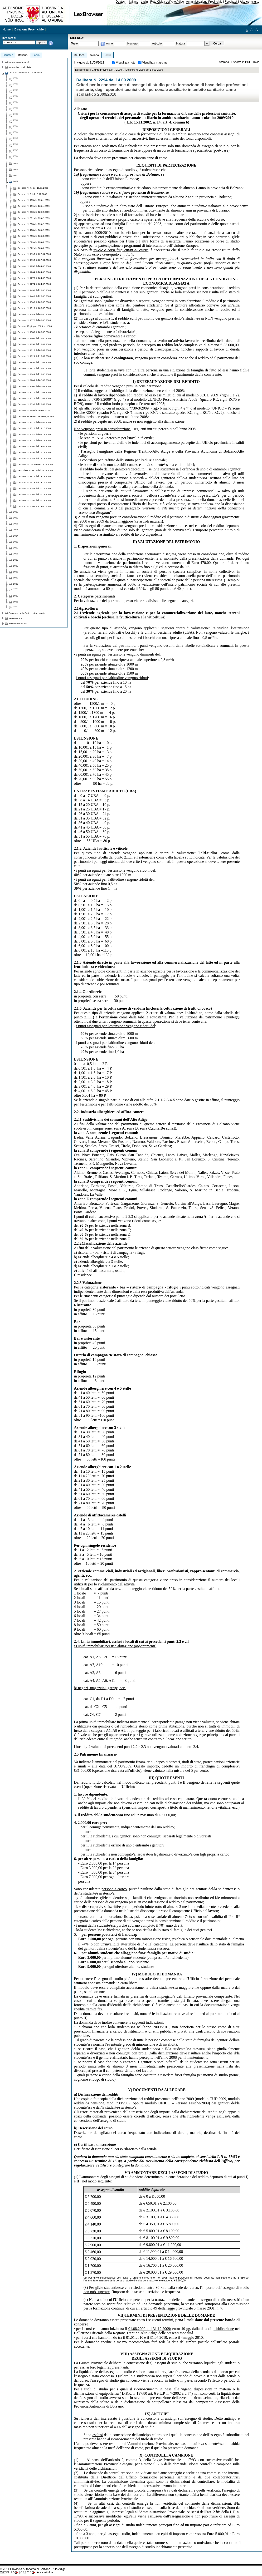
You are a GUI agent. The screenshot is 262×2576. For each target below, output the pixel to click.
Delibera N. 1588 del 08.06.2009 (34, 332)
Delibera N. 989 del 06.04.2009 (34, 410)
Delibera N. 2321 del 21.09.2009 (34, 392)
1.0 (7, 2572)
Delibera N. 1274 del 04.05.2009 (34, 284)
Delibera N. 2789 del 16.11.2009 (34, 458)
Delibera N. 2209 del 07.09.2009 (34, 380)
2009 (119, 69)
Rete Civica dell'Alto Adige (167, 1)
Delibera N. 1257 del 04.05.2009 (34, 266)
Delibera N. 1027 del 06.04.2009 (34, 422)
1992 (15, 595)
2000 (15, 559)
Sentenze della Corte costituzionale (27, 613)
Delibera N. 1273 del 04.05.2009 (34, 278)
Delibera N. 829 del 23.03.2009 (34, 242)
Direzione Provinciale (29, 29)
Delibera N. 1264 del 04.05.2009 (34, 272)
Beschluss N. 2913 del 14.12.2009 (35, 470)
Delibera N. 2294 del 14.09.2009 (144, 69)
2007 (15, 517)
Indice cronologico (18, 623)
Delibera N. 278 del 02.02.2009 (34, 212)
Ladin (144, 1)
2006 (15, 523)
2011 (15, 169)
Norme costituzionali (19, 62)
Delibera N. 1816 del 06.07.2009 (34, 350)
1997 (15, 577)
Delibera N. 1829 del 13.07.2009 (34, 356)
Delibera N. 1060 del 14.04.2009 (34, 446)
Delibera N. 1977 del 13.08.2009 (34, 368)
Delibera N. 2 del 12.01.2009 (32, 194)
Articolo (157, 43)
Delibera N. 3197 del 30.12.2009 (34, 500)
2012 (15, 163)
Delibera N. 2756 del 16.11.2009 (34, 452)
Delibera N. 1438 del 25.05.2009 (34, 290)
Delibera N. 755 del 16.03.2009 (34, 236)
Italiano (133, 1)
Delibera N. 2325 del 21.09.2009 (34, 398)
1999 (15, 565)
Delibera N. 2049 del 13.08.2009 (34, 374)
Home (7, 29)
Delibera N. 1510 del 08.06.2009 (34, 308)
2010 (15, 175)
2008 (15, 511)
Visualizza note (126, 62)
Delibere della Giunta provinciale (93, 69)
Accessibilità (45, 2572)
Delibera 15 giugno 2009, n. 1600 (35, 326)
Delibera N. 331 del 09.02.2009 (34, 218)
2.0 (25, 2572)
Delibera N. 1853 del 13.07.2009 (34, 344)
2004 (15, 535)
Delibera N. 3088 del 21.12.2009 (34, 488)
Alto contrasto (249, 1)
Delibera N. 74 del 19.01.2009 (33, 188)
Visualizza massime (155, 62)
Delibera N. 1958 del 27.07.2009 (34, 362)
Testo (74, 43)
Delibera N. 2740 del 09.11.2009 (34, 434)
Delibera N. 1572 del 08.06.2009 (34, 320)
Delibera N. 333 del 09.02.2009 (34, 224)
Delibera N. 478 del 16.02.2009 (34, 230)
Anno (109, 43)
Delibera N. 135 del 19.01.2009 (34, 200)
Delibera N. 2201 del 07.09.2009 (34, 386)
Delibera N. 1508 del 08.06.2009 (34, 302)
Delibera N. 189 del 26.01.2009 (34, 206)
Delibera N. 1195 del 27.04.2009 (34, 254)
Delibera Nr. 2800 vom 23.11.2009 (35, 464)
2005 (15, 529)
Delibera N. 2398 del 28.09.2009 (34, 404)
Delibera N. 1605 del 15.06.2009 (34, 338)
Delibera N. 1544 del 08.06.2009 (34, 314)
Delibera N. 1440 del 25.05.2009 (34, 296)
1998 (15, 571)
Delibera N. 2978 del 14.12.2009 (34, 482)
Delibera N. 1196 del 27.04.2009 (34, 260)
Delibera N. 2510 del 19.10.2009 (34, 428)
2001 (15, 553)
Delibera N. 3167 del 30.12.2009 (34, 494)
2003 (15, 541)
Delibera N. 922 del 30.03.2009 (34, 248)
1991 (15, 601)
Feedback (231, 1)
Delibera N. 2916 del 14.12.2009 (34, 476)
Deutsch (121, 1)
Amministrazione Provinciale (204, 1)
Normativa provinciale (20, 67)
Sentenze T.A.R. (17, 618)
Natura (180, 43)
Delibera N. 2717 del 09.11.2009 (34, 440)
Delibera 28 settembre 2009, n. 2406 (36, 416)
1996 (15, 583)
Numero (132, 43)
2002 (15, 547)
